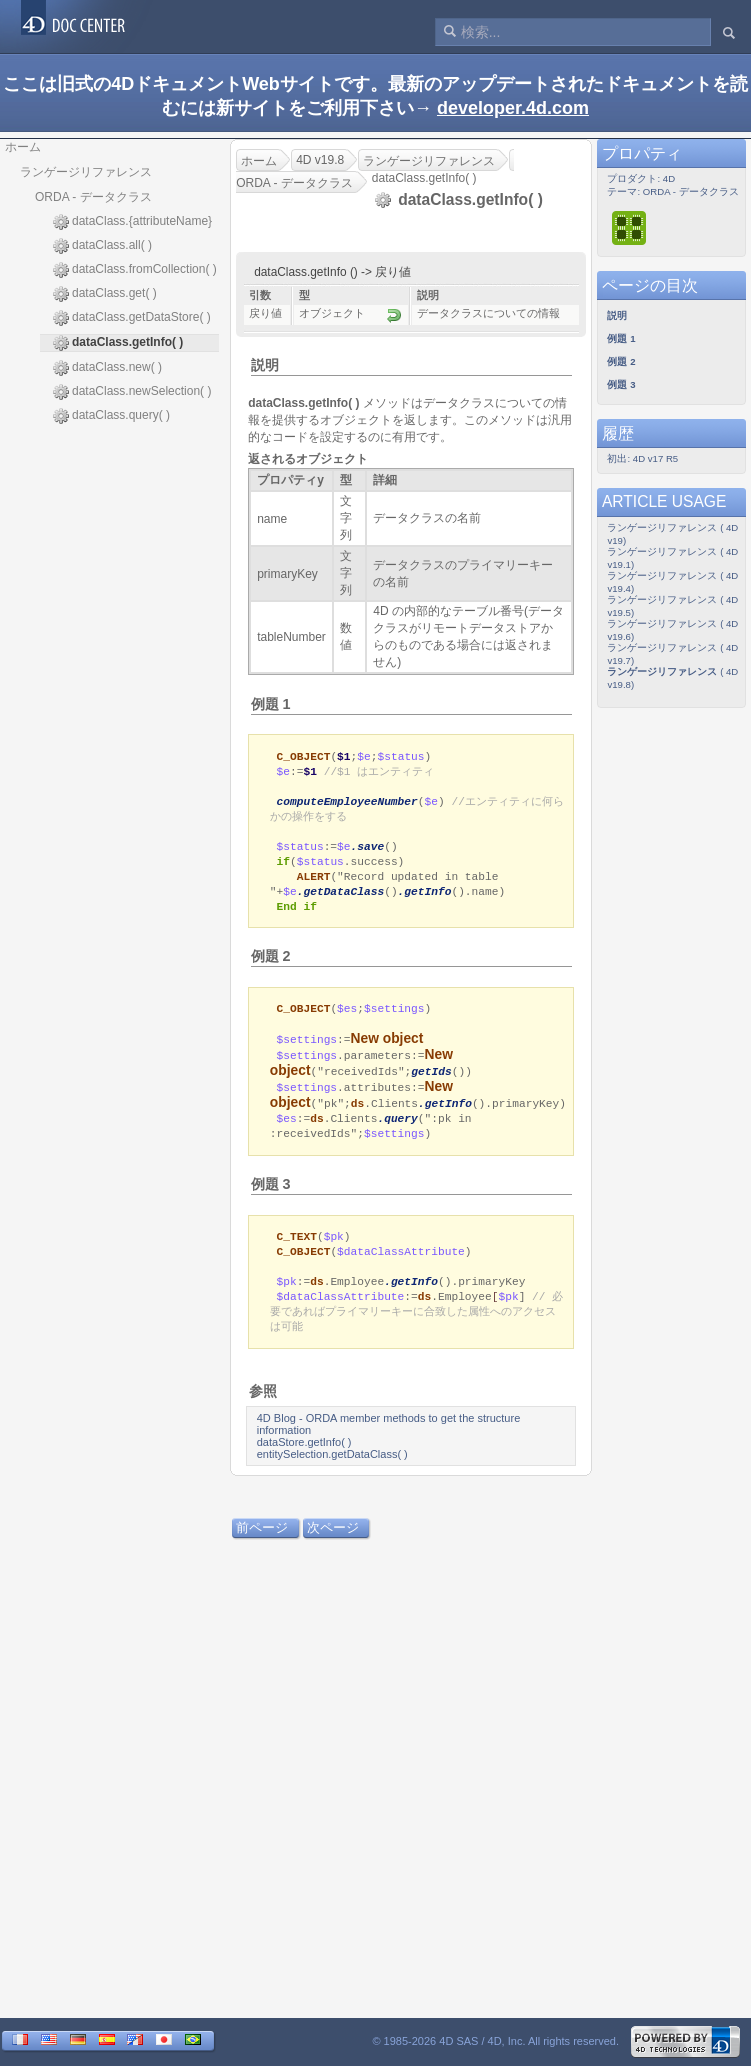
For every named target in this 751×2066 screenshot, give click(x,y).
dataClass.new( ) (107, 368)
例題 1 (271, 704)
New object (387, 1051)
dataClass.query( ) (111, 416)
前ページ (262, 1549)
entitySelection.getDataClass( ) (332, 1476)
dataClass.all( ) (102, 246)
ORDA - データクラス (93, 197)
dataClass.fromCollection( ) (135, 270)
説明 (265, 365)
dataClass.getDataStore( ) (132, 318)
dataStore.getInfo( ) (304, 1464)
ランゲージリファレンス (86, 172)
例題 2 (271, 967)
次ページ (333, 1549)
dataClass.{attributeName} (132, 222)
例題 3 (271, 1199)
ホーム (23, 147)
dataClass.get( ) (105, 294)
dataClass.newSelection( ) (132, 392)
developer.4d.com (513, 108)
